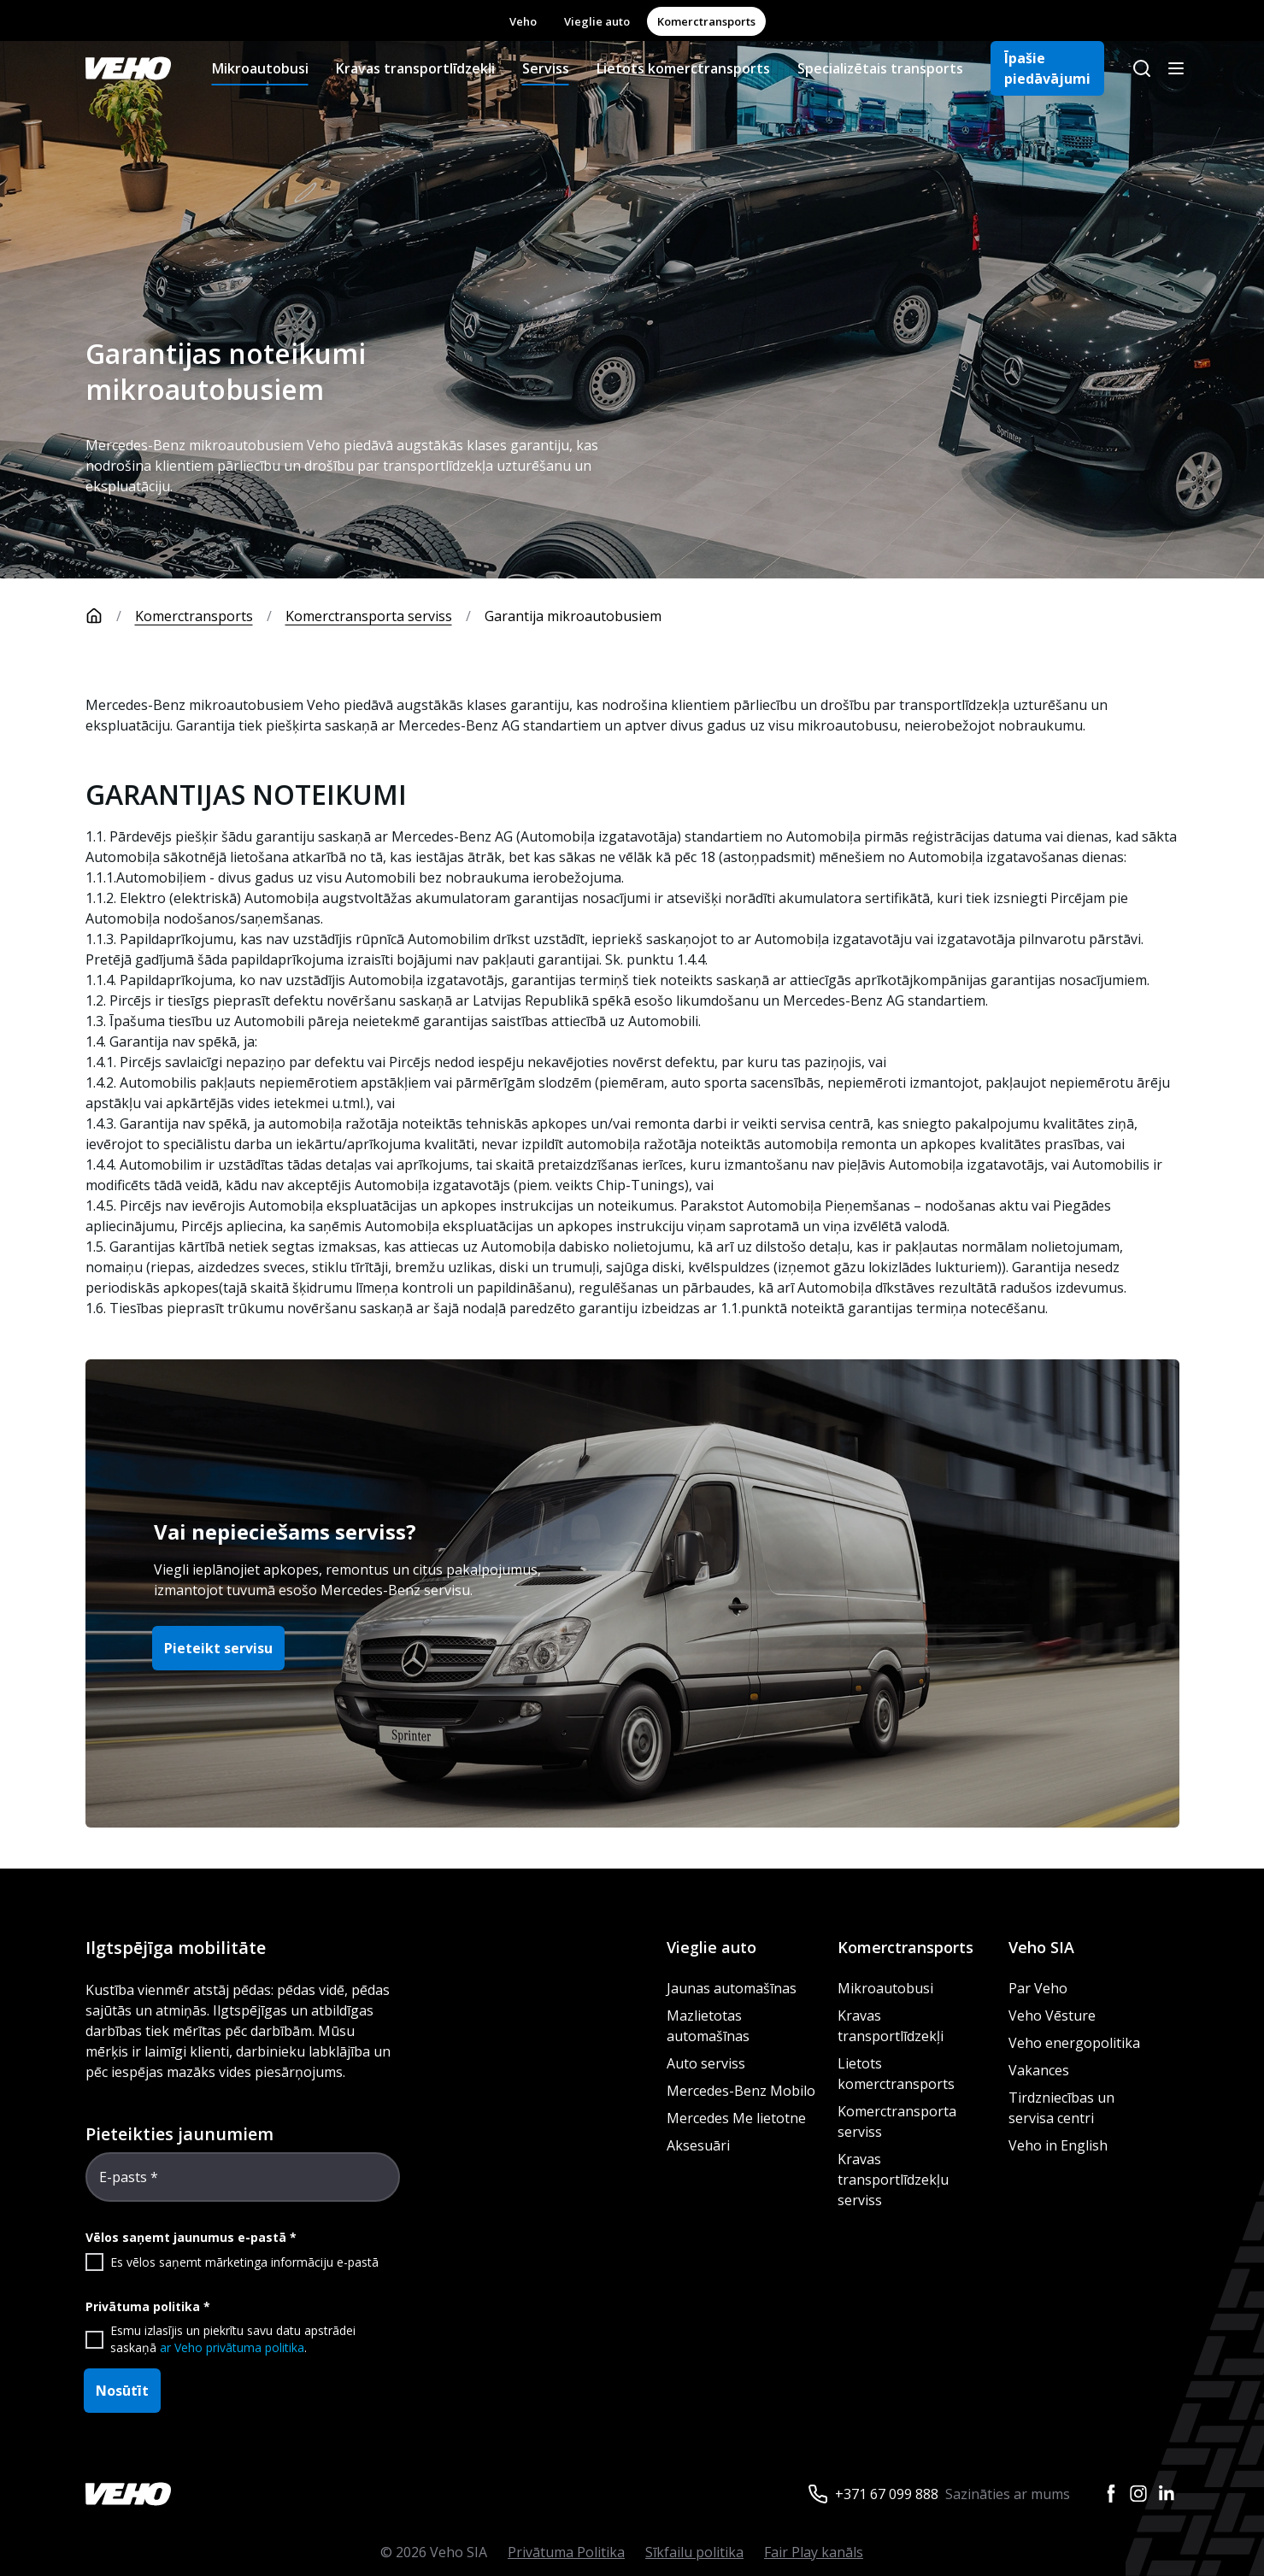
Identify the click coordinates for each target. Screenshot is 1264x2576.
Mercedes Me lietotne (736, 2118)
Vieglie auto (597, 21)
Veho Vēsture (1052, 2015)
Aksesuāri (698, 2145)
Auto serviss (706, 2063)
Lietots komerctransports (683, 68)
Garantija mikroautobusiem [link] (573, 616)
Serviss (545, 68)
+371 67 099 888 (886, 2494)
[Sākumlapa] (110, 616)
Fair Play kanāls (813, 2552)
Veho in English (1058, 2145)
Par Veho (1037, 1988)
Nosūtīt (122, 2390)
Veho (523, 21)
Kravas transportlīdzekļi (415, 68)
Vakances (1038, 2070)
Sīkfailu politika (694, 2552)
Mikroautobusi (260, 68)
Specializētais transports (880, 68)
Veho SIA (1041, 1947)
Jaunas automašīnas (732, 1988)
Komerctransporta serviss (368, 616)
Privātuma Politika (566, 2552)
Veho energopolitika (1074, 2042)
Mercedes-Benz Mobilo (741, 2090)
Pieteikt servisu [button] (218, 1648)
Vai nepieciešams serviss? (285, 1531)
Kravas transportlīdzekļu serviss (893, 2179)
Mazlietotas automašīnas (708, 2025)
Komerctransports (706, 21)
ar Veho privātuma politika (232, 2347)
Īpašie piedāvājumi (1047, 68)
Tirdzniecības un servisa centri (1061, 2107)
